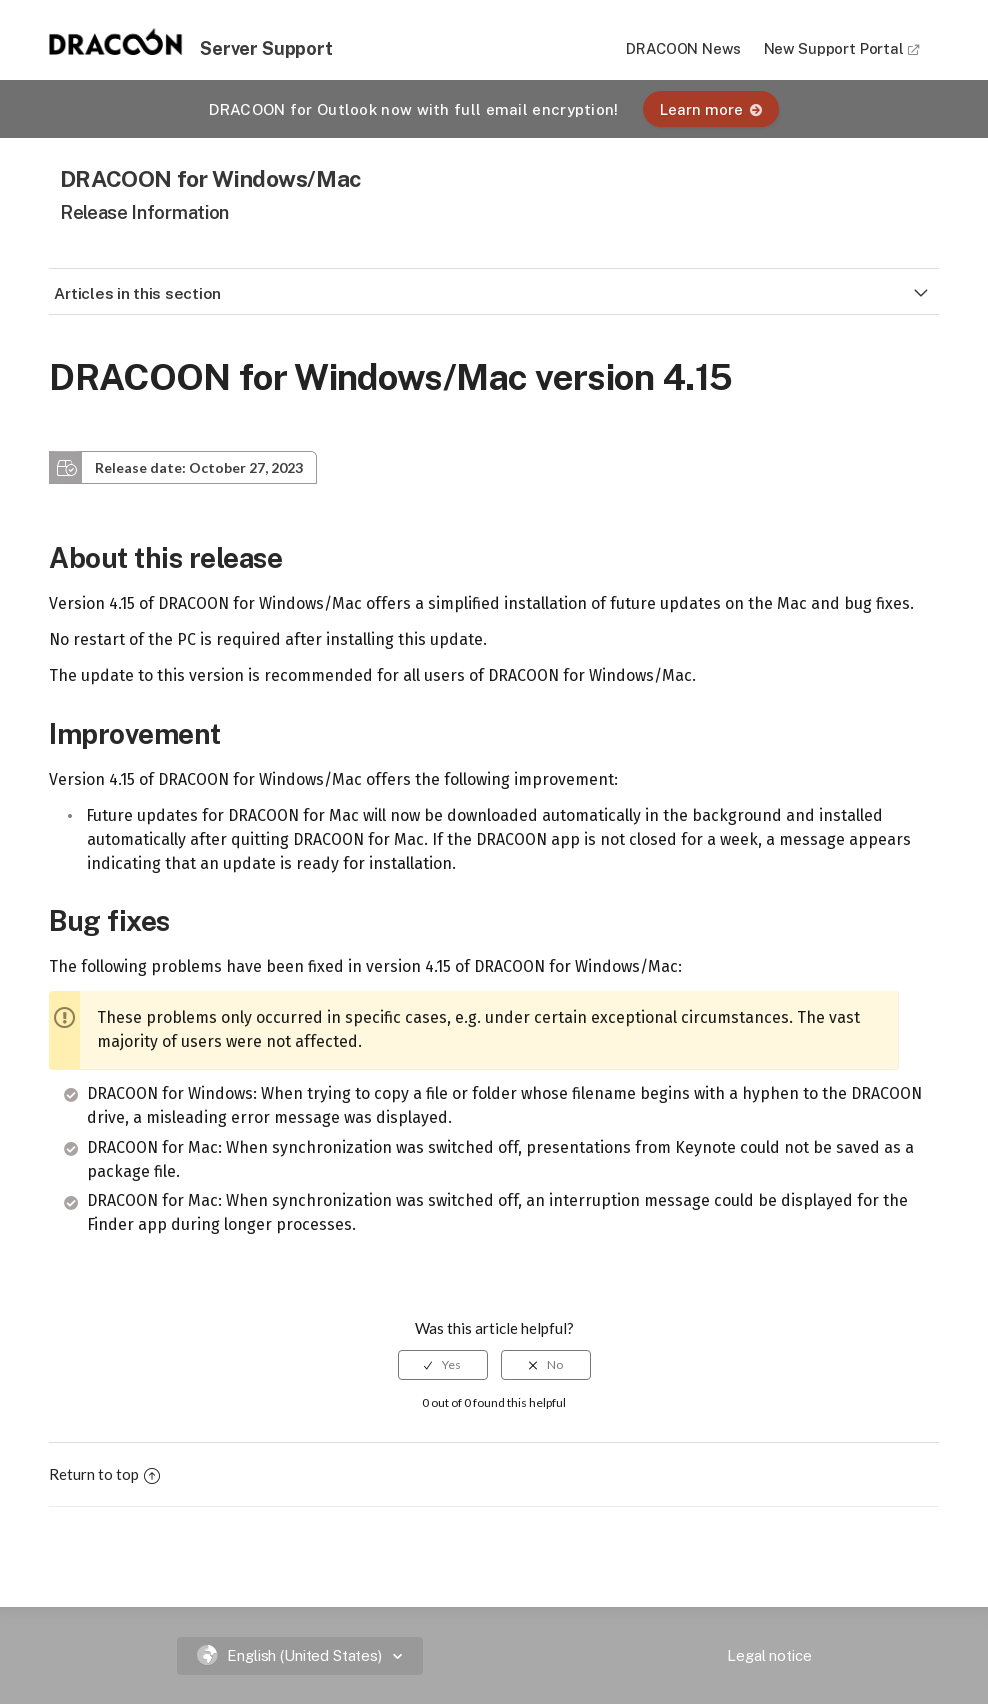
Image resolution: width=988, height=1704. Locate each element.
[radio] (443, 1365)
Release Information (144, 212)
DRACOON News (683, 48)
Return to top (104, 1474)
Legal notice (769, 1655)
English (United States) (292, 1655)
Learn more (711, 109)
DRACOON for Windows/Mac (211, 178)
